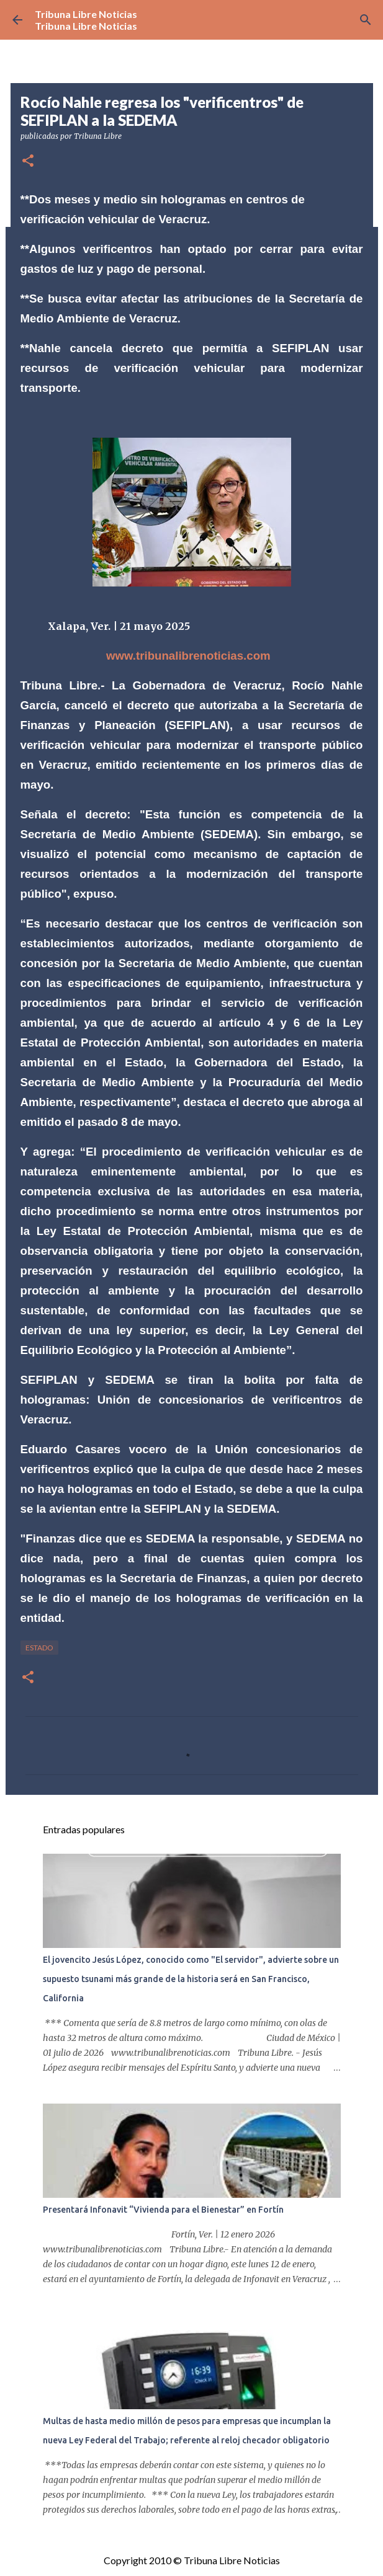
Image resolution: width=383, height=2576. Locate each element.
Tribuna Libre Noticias (86, 14)
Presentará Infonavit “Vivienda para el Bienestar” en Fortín (163, 2210)
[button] (27, 161)
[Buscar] (365, 20)
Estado (39, 1647)
